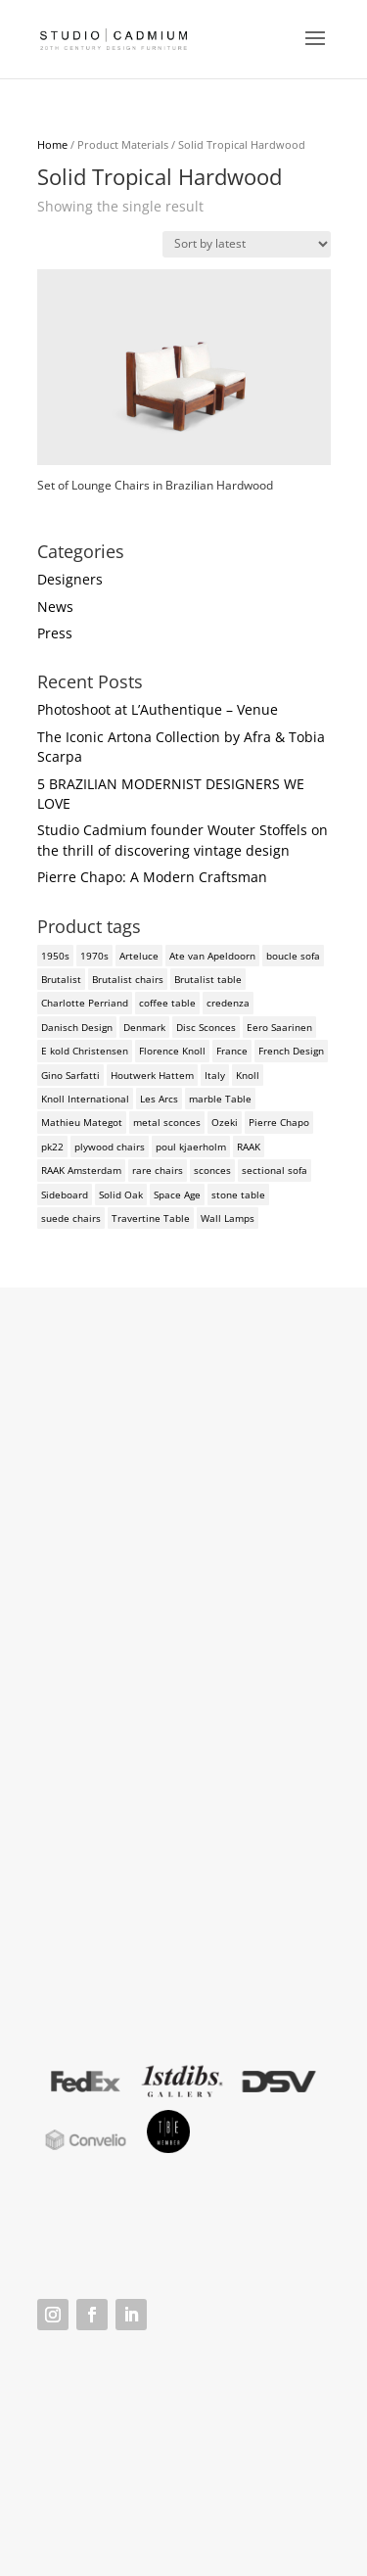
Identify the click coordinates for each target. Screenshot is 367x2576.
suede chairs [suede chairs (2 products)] (71, 1218)
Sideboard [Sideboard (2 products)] (64, 1194)
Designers (70, 579)
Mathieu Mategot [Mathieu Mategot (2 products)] (81, 1122)
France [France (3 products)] (232, 1050)
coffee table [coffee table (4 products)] (167, 1002)
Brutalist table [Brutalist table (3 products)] (208, 979)
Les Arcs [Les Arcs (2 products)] (159, 1098)
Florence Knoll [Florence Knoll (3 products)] (172, 1050)
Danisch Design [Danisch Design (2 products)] (77, 1027)
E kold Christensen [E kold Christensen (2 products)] (84, 1050)
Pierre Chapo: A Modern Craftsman (152, 876)
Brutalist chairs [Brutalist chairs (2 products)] (127, 979)
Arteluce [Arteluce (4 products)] (139, 955)
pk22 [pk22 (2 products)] (52, 1146)
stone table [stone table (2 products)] (238, 1194)
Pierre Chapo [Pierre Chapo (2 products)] (279, 1122)
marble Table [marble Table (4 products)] (220, 1098)
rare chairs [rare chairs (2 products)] (157, 1170)
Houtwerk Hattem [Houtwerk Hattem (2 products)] (152, 1075)
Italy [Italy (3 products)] (215, 1075)
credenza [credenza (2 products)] (228, 1002)
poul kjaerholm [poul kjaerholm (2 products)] (191, 1146)
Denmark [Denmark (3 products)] (144, 1027)
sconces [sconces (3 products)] (212, 1170)
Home (52, 144)
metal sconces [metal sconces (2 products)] (167, 1122)
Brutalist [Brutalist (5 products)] (61, 979)
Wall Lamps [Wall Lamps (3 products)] (227, 1218)
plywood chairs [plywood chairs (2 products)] (109, 1146)
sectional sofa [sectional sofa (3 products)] (274, 1170)
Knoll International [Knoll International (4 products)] (85, 1098)
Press (54, 633)
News (55, 606)
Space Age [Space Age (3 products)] (177, 1194)
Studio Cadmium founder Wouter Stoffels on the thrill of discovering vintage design (182, 839)
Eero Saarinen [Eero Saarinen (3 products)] (279, 1027)
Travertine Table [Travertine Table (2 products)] (151, 1218)
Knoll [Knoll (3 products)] (247, 1075)
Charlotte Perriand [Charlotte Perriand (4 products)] (84, 1002)
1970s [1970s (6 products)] (94, 955)
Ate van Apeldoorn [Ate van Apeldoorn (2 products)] (212, 955)
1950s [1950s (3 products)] (55, 955)
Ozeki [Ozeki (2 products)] (224, 1122)
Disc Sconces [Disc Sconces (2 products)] (206, 1027)
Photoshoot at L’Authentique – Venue (157, 709)
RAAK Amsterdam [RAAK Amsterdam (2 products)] (81, 1170)
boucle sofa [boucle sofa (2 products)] (293, 955)
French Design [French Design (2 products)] (291, 1050)
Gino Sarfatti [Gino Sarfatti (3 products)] (70, 1075)
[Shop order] (246, 244)
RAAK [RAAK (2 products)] (248, 1146)
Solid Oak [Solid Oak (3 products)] (121, 1194)
